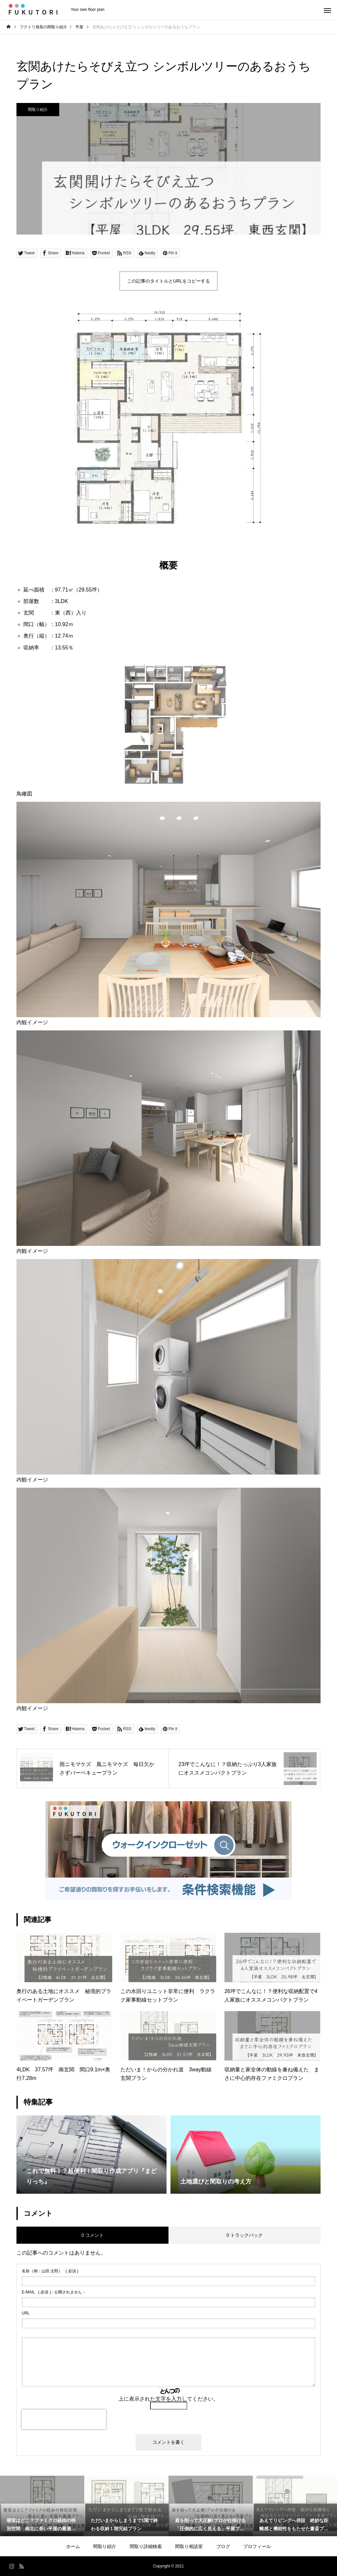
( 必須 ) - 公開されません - (53, 2292)
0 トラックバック (244, 2235)
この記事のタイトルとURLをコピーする (168, 281)
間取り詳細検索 (146, 2546)
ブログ (223, 2546)
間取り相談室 (189, 2546)
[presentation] (64, 2419)
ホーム (73, 2546)
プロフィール (257, 2546)
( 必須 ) (50, 2271)
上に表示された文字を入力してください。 (168, 2399)
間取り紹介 (38, 109)
